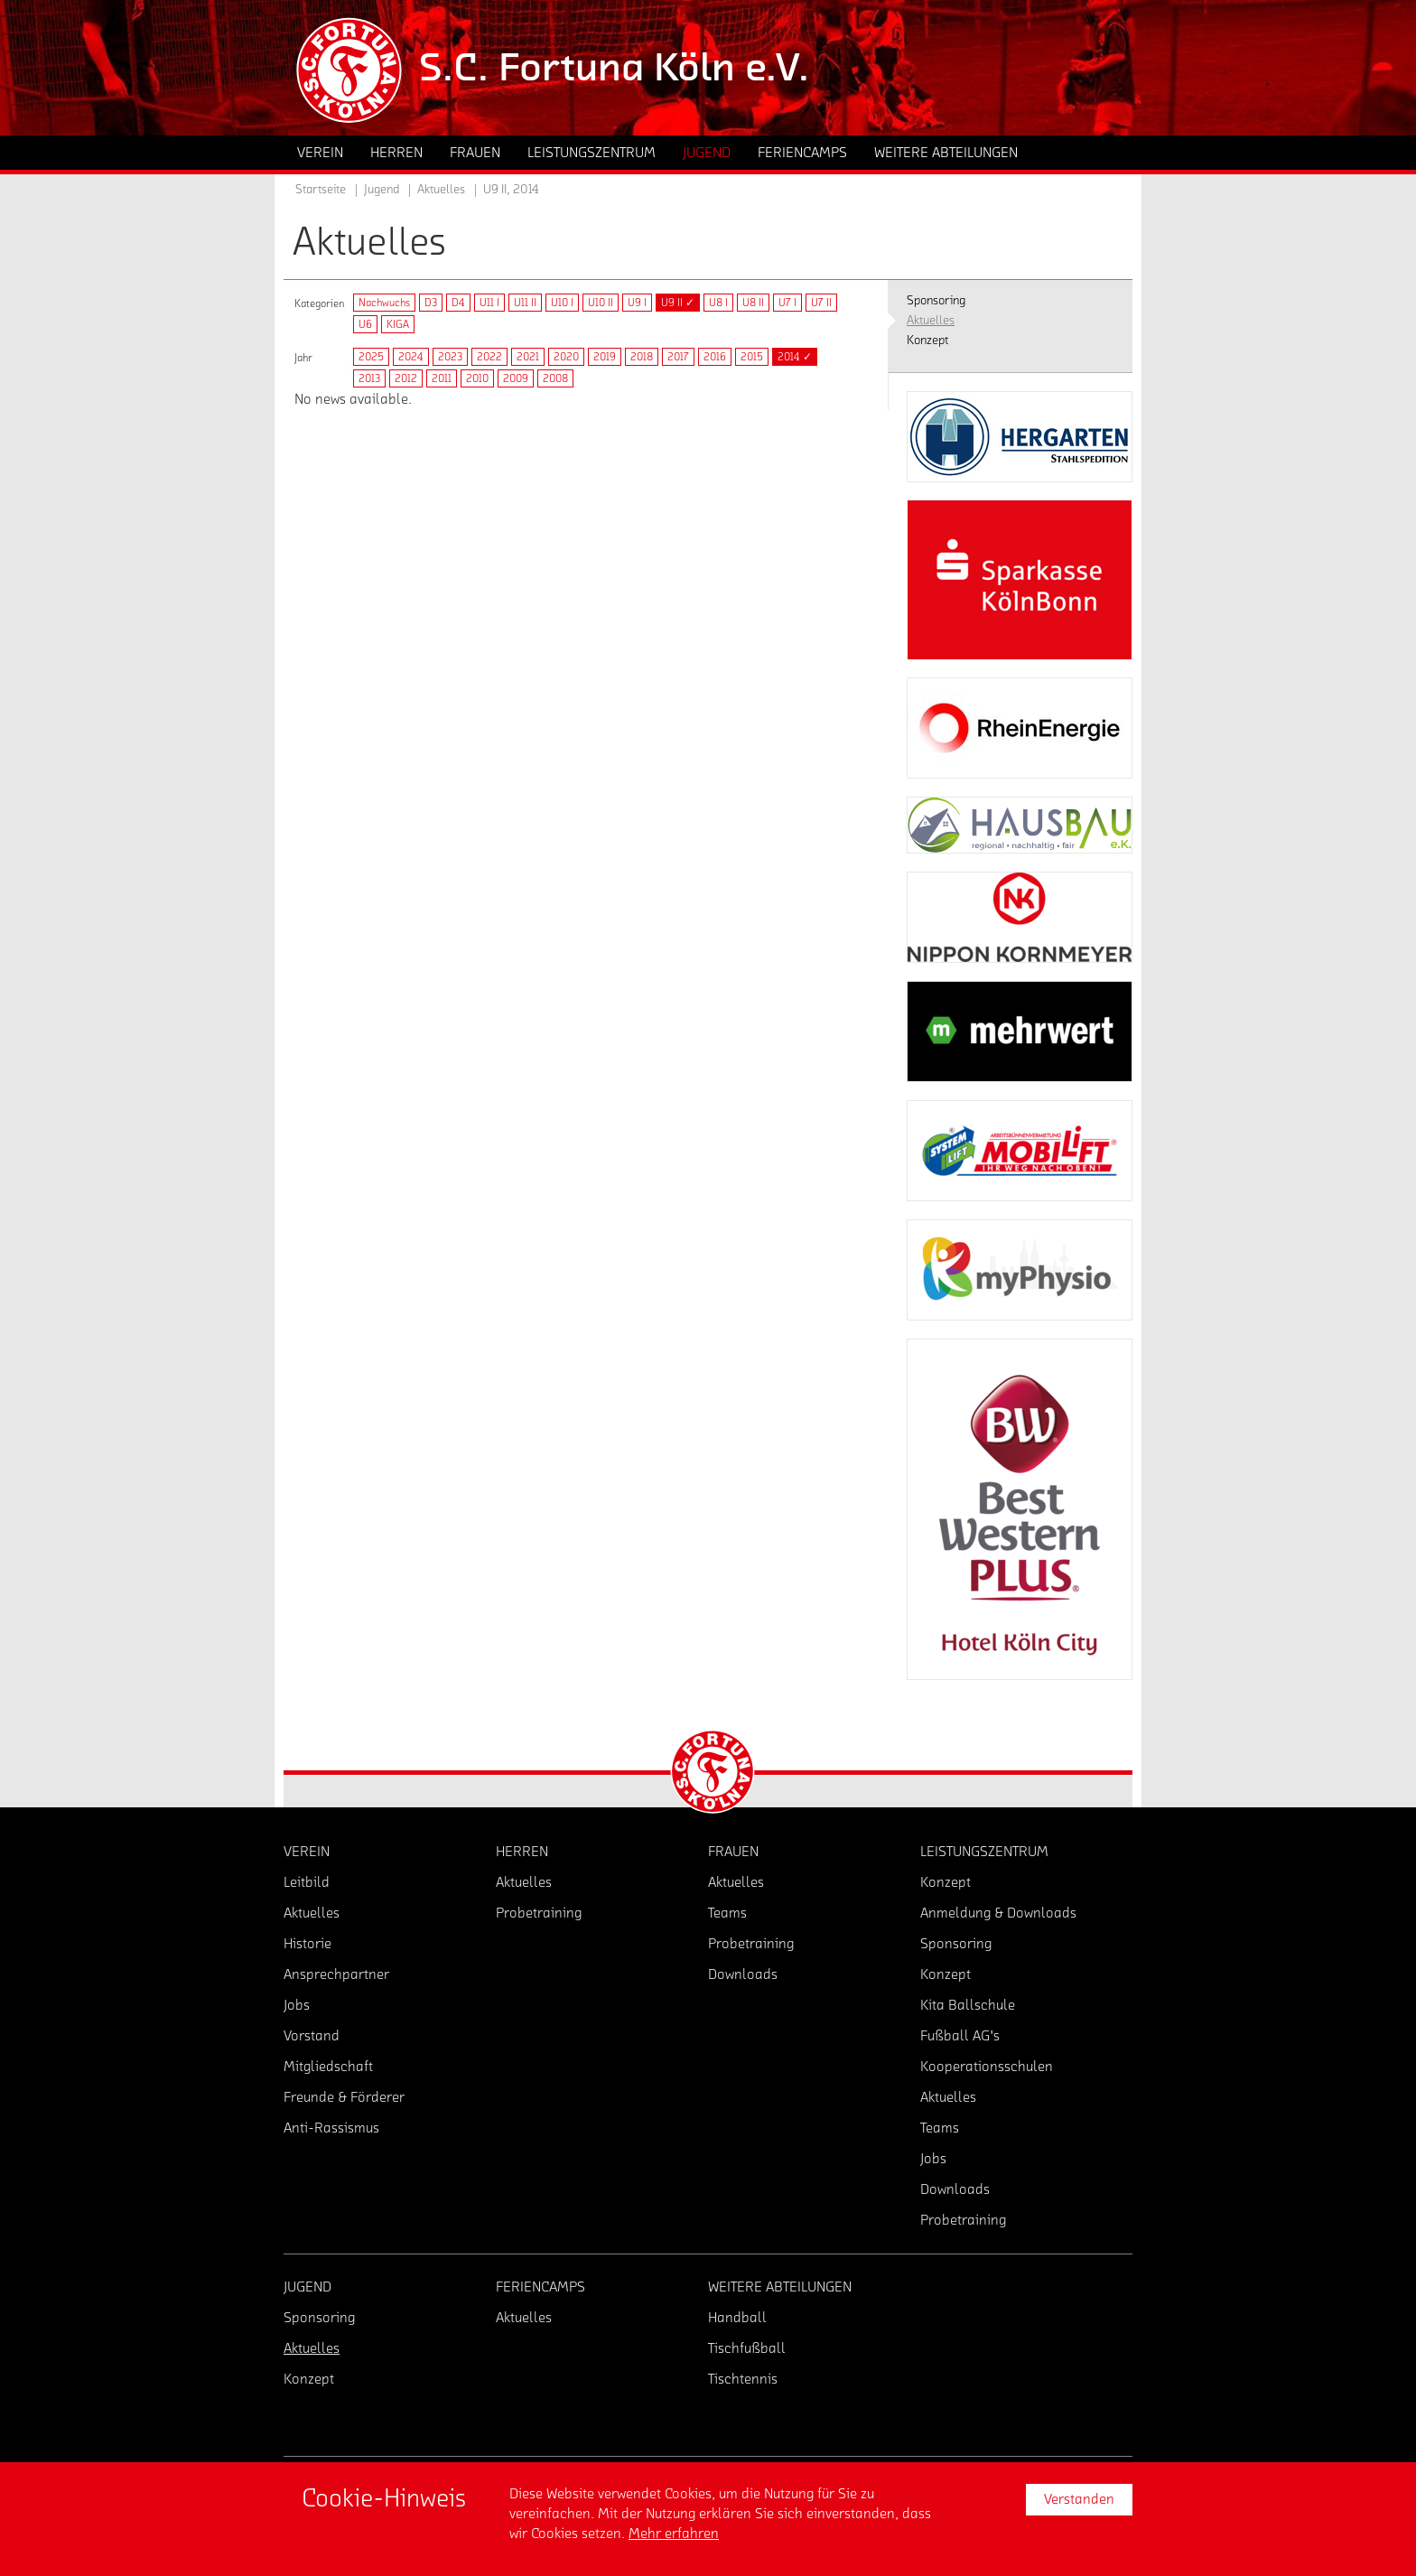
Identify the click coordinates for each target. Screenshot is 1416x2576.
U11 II (525, 302)
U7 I (787, 302)
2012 (406, 378)
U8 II (753, 302)
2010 (477, 378)
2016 (714, 356)
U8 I (718, 302)
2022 (489, 356)
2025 (371, 356)
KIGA (398, 324)
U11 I (489, 302)
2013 (369, 378)
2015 (752, 356)
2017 (678, 356)
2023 (450, 356)
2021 (528, 356)
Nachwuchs (384, 302)
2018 (641, 356)
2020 (566, 356)
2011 (442, 378)
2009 (515, 378)
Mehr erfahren (674, 2533)
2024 (411, 356)
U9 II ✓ (677, 302)
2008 (555, 378)
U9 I (637, 302)
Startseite (320, 189)
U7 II (821, 302)
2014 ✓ (795, 356)
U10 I (562, 302)
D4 (458, 302)
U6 (365, 324)
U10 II (600, 302)
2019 (604, 356)
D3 (430, 302)
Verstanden (1079, 2499)
